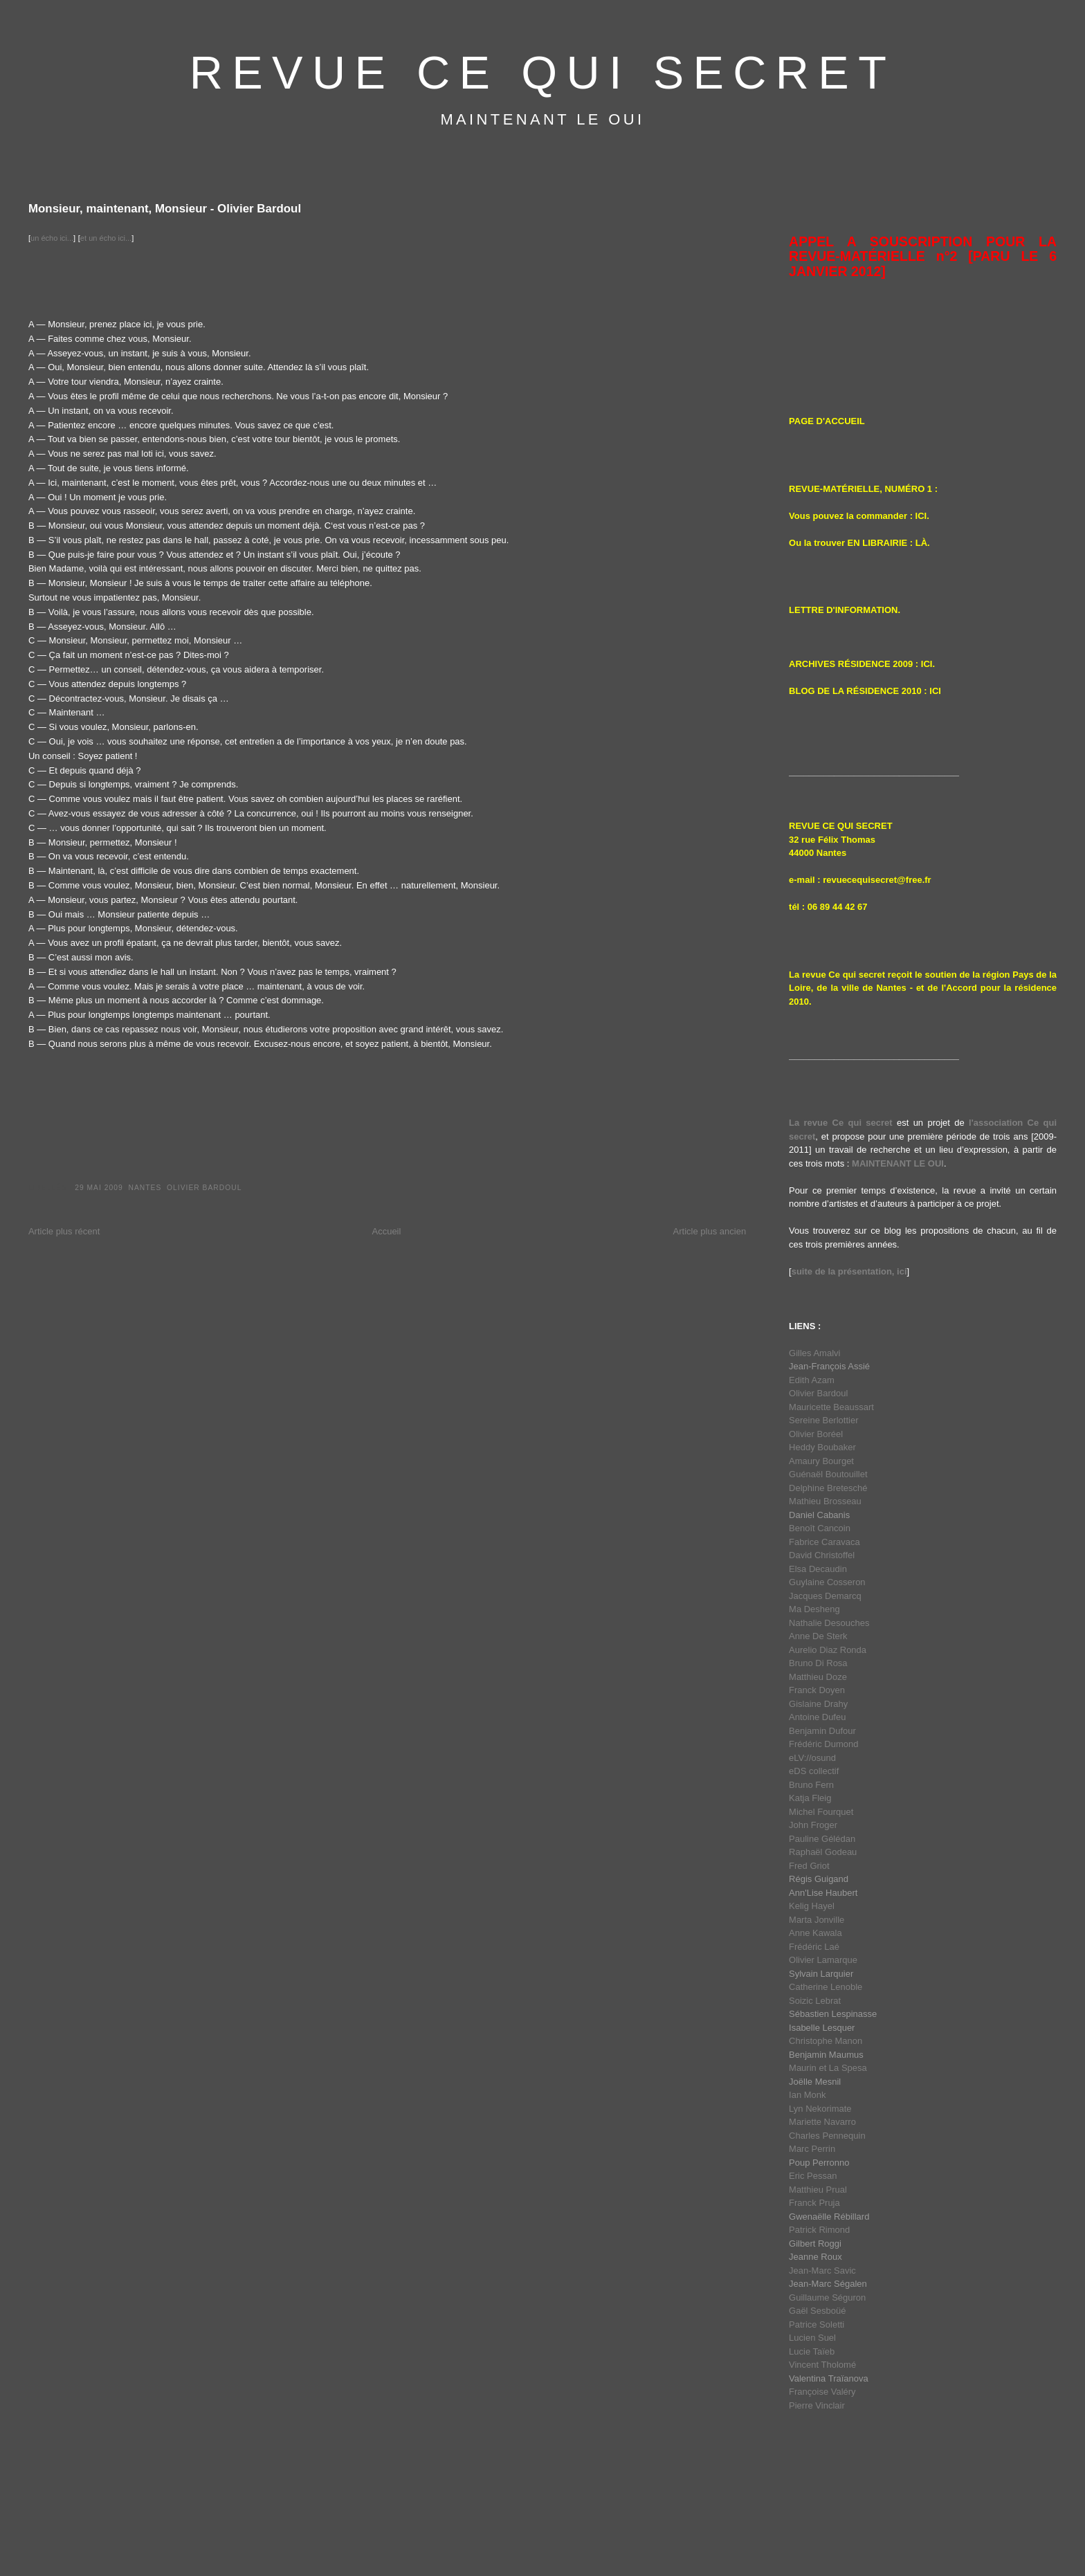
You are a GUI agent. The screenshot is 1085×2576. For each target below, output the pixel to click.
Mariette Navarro (822, 2122)
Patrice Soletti (816, 2324)
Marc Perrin (812, 2149)
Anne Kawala (815, 1933)
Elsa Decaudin (818, 1569)
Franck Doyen (817, 1690)
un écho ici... (51, 238)
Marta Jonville (816, 1920)
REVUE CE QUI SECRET (542, 72)
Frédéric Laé (814, 1947)
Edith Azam (812, 1380)
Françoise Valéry (822, 2391)
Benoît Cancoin (819, 1528)
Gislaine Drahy (818, 1704)
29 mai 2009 (99, 1187)
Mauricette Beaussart (831, 1407)
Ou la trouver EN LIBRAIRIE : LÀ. (859, 543)
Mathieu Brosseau (825, 1501)
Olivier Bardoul (204, 1187)
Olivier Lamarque (823, 1960)
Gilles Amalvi (814, 1353)
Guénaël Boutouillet (828, 1474)
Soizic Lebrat (815, 2000)
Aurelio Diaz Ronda (827, 1650)
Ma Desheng (814, 1609)
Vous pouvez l (818, 516)
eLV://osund (812, 1758)
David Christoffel (822, 1555)
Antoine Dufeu (817, 1717)
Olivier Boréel (816, 1434)
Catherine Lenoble (825, 1987)
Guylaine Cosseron (827, 1582)
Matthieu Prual (818, 2189)
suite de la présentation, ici (849, 1271)
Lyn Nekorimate (820, 2108)
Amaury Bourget (821, 1461)
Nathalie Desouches (829, 1623)
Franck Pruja (814, 2203)
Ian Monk (807, 2095)
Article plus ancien (710, 1231)
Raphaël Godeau (823, 1852)
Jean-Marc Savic (822, 2270)
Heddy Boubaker (822, 1447)
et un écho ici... (105, 238)
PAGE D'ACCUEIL (827, 421)
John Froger (813, 1825)
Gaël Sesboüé (817, 2310)
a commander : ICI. (888, 516)
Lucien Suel (812, 2337)
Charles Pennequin (827, 2135)
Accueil (386, 1231)
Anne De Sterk (818, 1636)
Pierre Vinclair (817, 2405)
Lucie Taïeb (812, 2351)
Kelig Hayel (812, 1906)
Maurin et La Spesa (828, 2068)
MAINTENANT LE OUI (898, 1163)
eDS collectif (814, 1771)
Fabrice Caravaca (824, 1542)
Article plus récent (64, 1231)
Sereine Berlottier (823, 1420)
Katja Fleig (810, 1798)
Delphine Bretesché (828, 1488)
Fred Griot (809, 1866)
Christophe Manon (825, 2041)
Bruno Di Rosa (818, 1663)
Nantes (144, 1187)
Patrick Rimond (819, 2230)
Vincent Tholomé (822, 2364)
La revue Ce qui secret (841, 1122)
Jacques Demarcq (825, 1596)
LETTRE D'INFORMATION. (844, 610)
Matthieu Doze (818, 1677)
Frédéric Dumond (823, 1744)
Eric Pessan (813, 2176)
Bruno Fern (811, 1785)
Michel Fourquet (821, 1812)
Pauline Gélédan (822, 1839)
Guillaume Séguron (827, 2297)
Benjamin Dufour (822, 1731)
